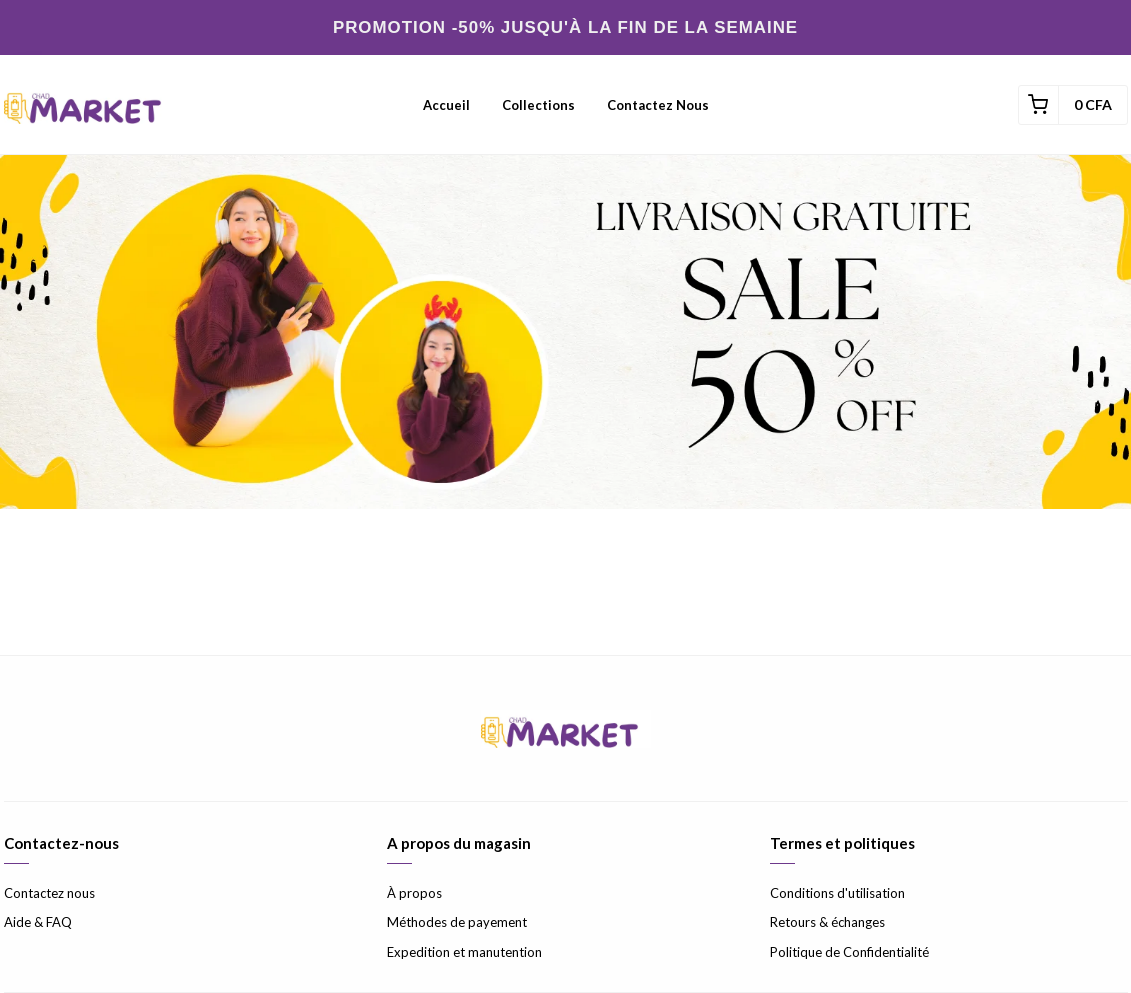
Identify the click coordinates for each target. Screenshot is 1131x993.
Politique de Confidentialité (849, 952)
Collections (538, 105)
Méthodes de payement (457, 922)
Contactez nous (658, 105)
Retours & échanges (827, 922)
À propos (414, 893)
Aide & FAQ (38, 922)
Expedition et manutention (464, 952)
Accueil (446, 105)
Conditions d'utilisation (837, 893)
